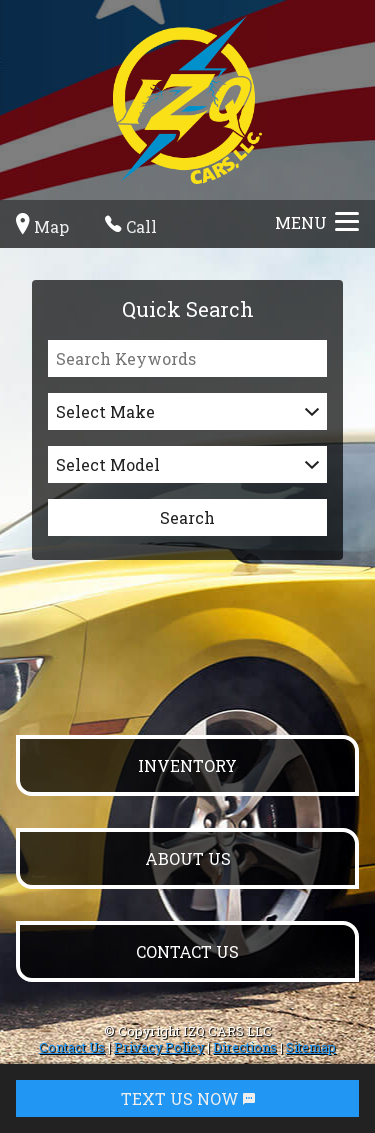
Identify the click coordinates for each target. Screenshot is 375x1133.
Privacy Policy (159, 1047)
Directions (245, 1047)
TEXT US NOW (188, 1098)
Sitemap (311, 1047)
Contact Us (72, 1047)
